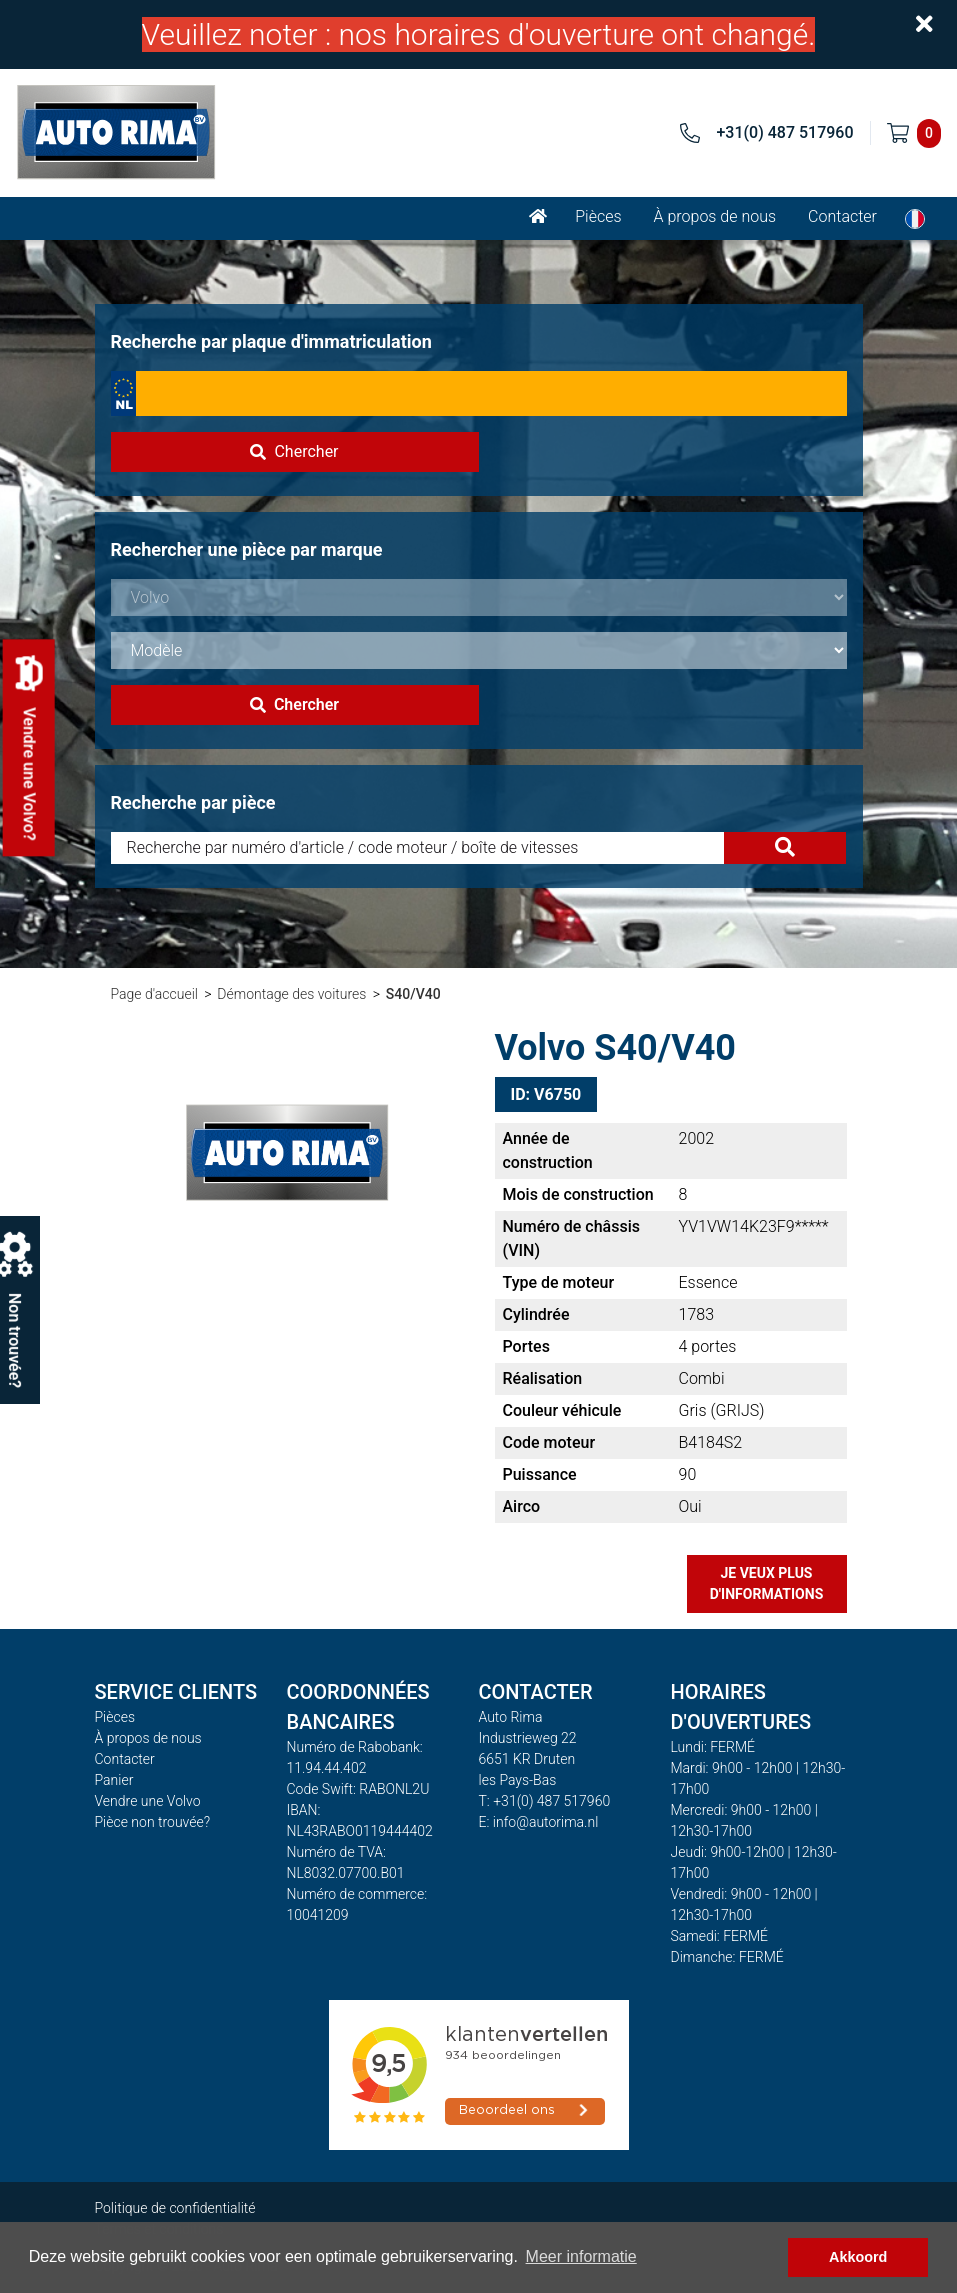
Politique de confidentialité (175, 2208)
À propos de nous (715, 216)
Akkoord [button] (858, 2257)
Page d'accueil (154, 994)
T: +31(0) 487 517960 (545, 1801)
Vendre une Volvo (148, 1801)
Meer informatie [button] (581, 2256)
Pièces (598, 216)
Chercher (294, 451)
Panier (114, 1780)
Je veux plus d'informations (767, 1583)
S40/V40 (413, 994)
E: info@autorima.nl (539, 1822)
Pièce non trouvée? (153, 1822)
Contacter (842, 216)
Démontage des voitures (291, 994)
